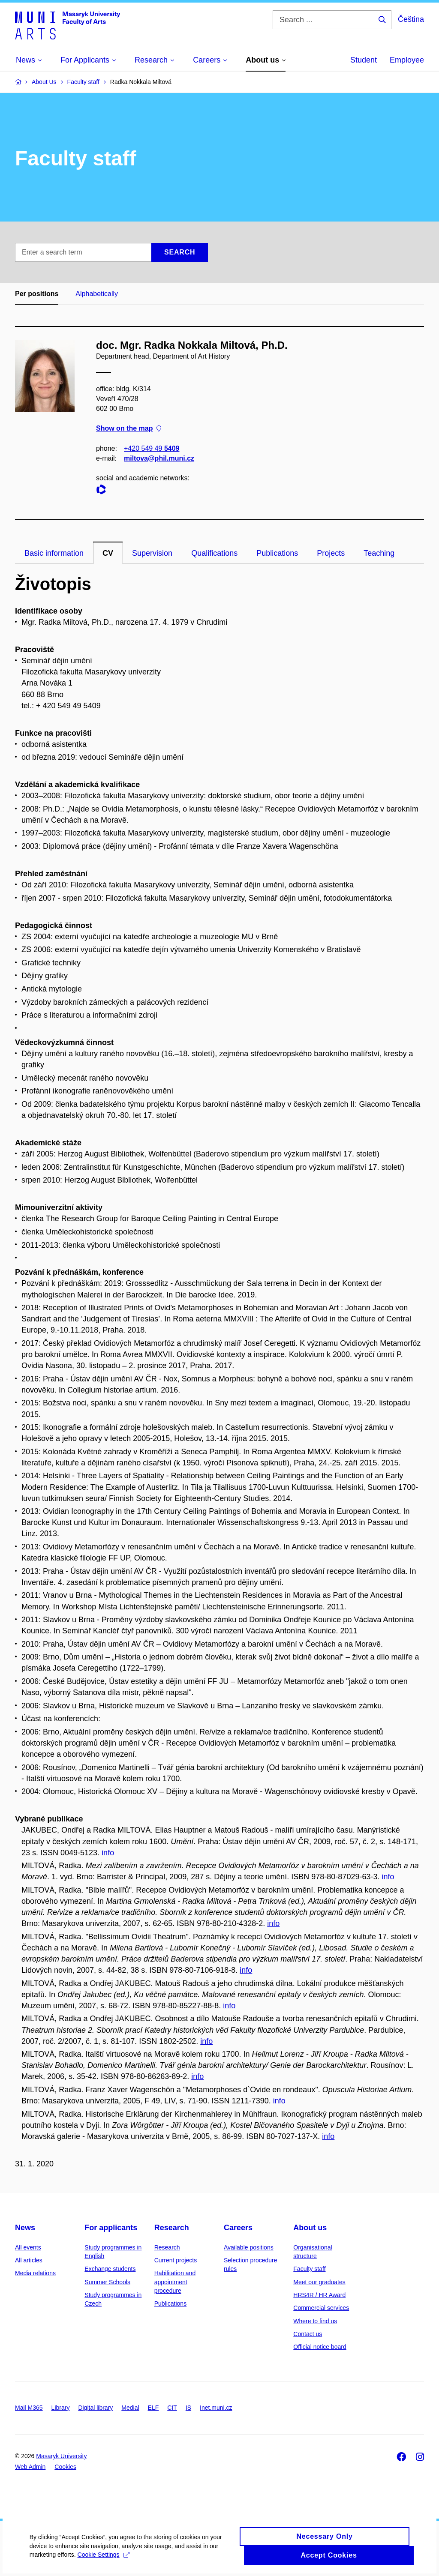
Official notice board (319, 2346)
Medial (130, 2407)
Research (171, 2227)
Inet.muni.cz (216, 2407)
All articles (28, 2260)
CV (107, 553)
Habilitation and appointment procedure (175, 2282)
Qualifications (214, 553)
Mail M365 (29, 2407)
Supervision (152, 553)
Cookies (65, 2466)
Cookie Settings (104, 2561)
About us (310, 2227)
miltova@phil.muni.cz (159, 458)
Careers (238, 2227)
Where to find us (315, 2321)
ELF (153, 2407)
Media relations (35, 2273)
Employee (407, 60)
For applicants (110, 2227)
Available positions (249, 2247)
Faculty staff (309, 2268)
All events (28, 2247)
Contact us (307, 2333)
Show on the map (128, 428)
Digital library (95, 2407)
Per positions (36, 293)
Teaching (379, 553)
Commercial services (321, 2307)
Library (60, 2407)
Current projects (175, 2260)
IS (188, 2407)
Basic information (54, 553)
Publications (277, 553)
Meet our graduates (319, 2282)
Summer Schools (107, 2282)
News (25, 2227)
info (108, 1852)
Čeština (411, 19)
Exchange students (109, 2268)
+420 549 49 (151, 448)
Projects (331, 553)
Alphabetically (96, 293)
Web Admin (30, 2466)
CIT (172, 2407)
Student (363, 60)
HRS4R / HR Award (319, 2294)
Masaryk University (61, 2456)
